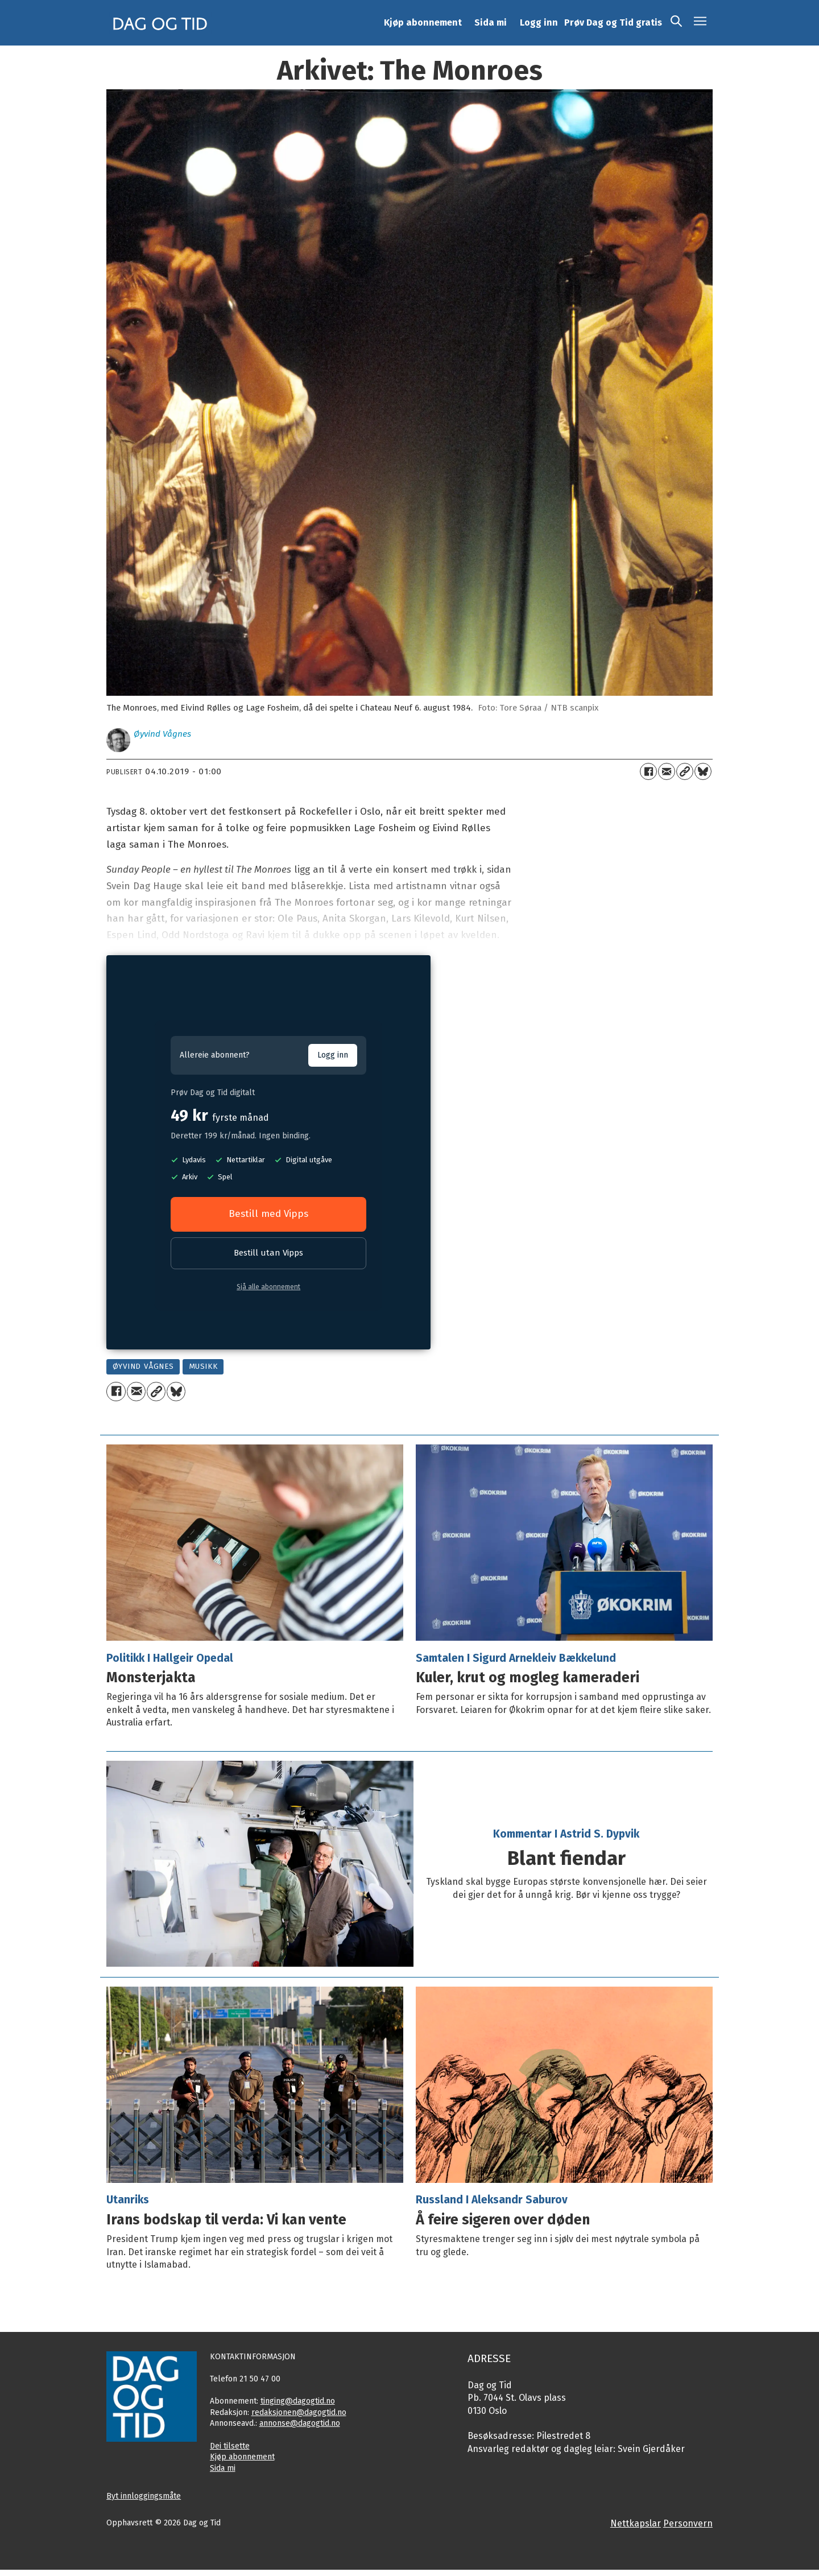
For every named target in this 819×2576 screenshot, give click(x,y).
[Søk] (676, 23)
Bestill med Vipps (268, 1214)
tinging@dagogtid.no (297, 2401)
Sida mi (490, 22)
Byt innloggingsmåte (143, 2496)
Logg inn (539, 22)
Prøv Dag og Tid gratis (613, 22)
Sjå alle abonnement (268, 1287)
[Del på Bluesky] (703, 771)
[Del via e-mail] (666, 771)
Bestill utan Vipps (268, 1253)
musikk (203, 1366)
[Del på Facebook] (648, 771)
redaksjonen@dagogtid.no (298, 2412)
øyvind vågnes (143, 1366)
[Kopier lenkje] (684, 771)
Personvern (688, 2523)
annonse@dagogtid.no (299, 2423)
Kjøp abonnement (423, 22)
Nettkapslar (635, 2523)
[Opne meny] (700, 22)
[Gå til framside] (160, 23)
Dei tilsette (230, 2446)
